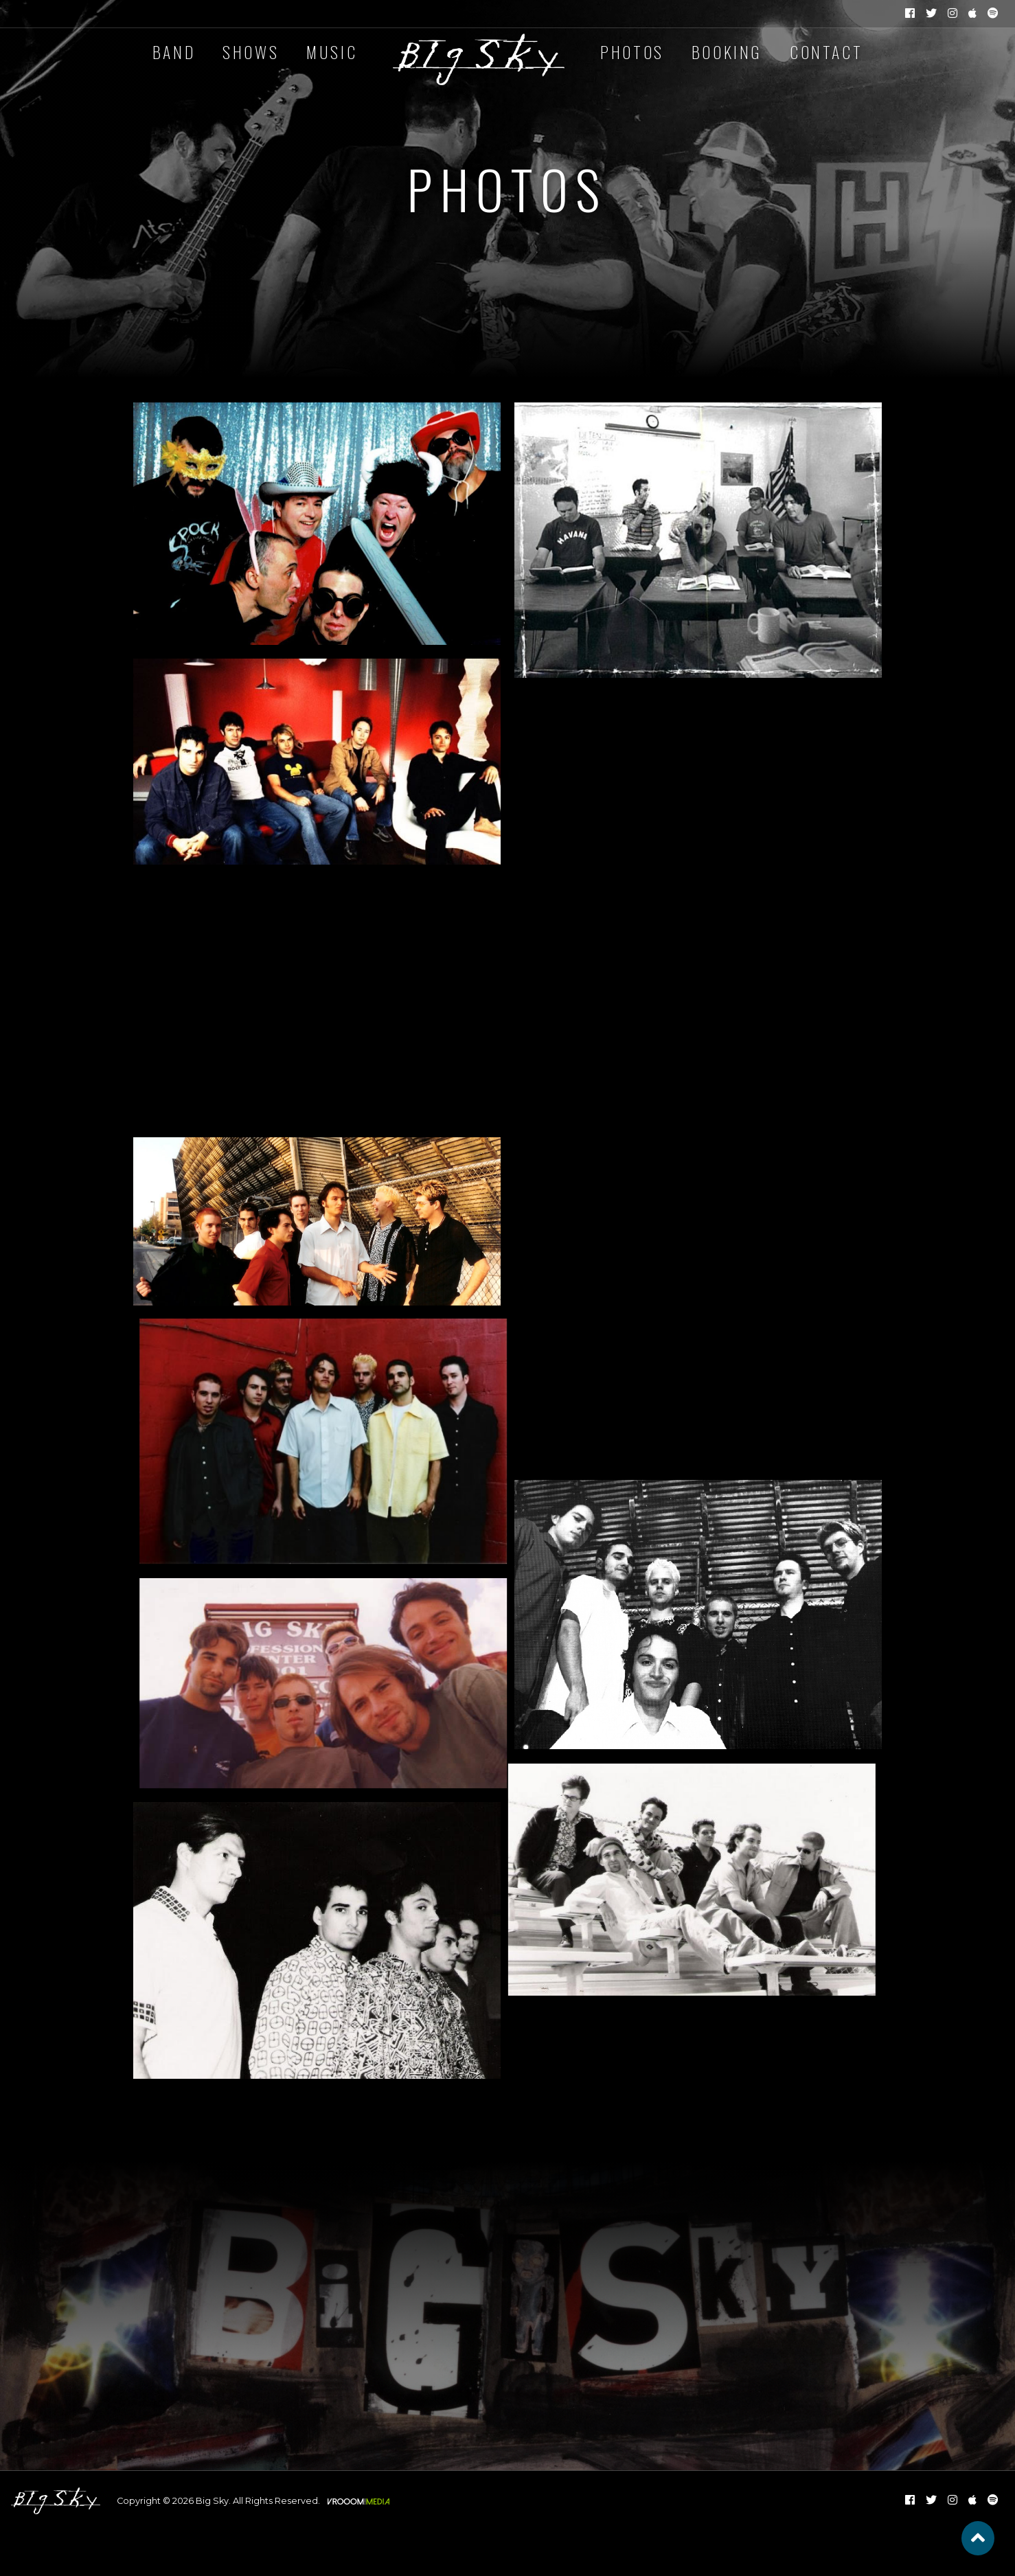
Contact (826, 51)
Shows (251, 51)
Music (331, 51)
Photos (632, 51)
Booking (727, 51)
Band (173, 51)
